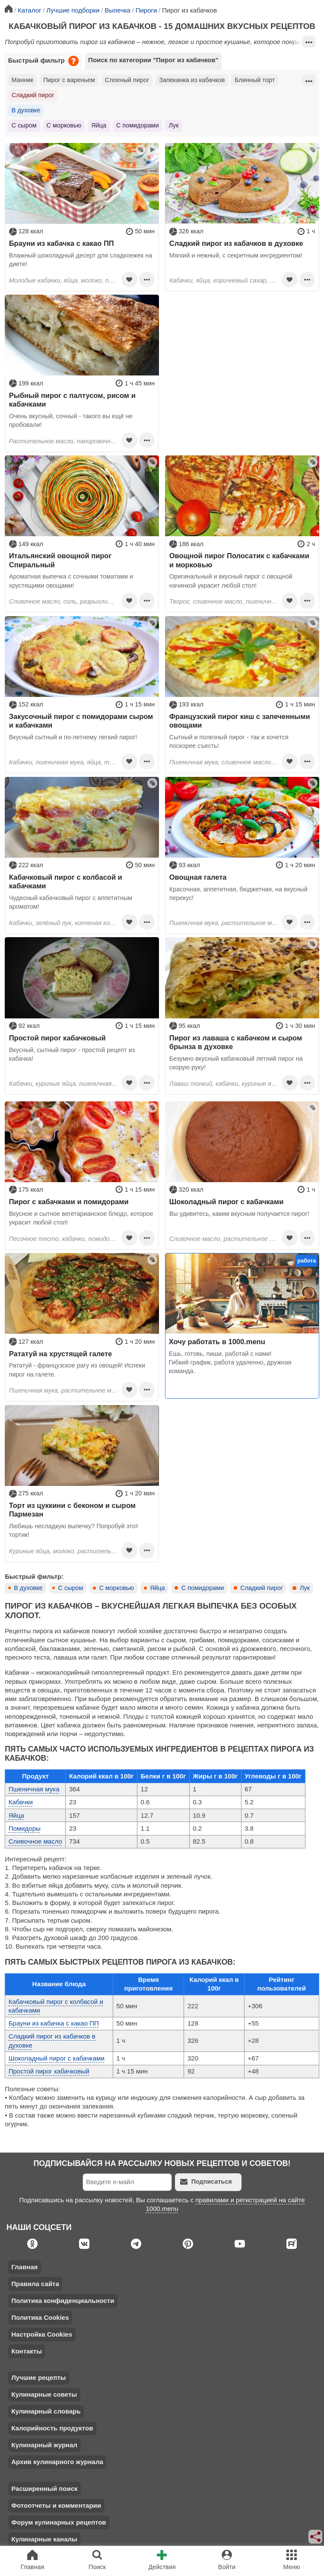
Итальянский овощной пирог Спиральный (60, 560)
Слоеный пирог (127, 79)
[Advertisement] (242, 355)
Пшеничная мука (34, 1789)
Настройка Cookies (41, 2334)
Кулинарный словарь (45, 2411)
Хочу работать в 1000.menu (217, 1341)
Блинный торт (255, 79)
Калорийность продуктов (52, 2428)
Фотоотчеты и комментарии (56, 2505)
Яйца (98, 125)
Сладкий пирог (33, 95)
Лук (173, 125)
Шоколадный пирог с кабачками (226, 1201)
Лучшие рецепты (38, 2377)
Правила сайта (35, 2283)
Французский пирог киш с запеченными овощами (239, 720)
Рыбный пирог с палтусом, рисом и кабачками (72, 399)
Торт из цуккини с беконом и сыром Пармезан (72, 1509)
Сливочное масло (35, 1841)
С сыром (24, 125)
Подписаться (206, 2181)
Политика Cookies (40, 2317)
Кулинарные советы (44, 2394)
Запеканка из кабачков (192, 79)
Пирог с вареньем (69, 79)
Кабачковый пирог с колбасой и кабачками (65, 881)
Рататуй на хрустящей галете (60, 1354)
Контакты (26, 2351)
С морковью (64, 125)
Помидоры (25, 1828)
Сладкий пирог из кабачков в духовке (236, 243)
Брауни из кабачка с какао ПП (61, 243)
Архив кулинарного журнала (57, 2461)
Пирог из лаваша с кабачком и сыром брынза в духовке (235, 1042)
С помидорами (137, 125)
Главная (24, 2267)
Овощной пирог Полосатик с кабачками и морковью (239, 560)
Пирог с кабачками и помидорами (69, 1201)
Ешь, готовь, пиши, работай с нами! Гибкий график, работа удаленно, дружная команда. (230, 1362)
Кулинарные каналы (44, 2539)
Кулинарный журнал (44, 2445)
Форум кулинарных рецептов (58, 2522)
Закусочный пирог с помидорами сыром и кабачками (81, 720)
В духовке (26, 110)
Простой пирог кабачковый (57, 1038)
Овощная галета (198, 877)
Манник (22, 79)
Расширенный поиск (44, 2488)
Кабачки (21, 1802)
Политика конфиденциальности (62, 2300)
